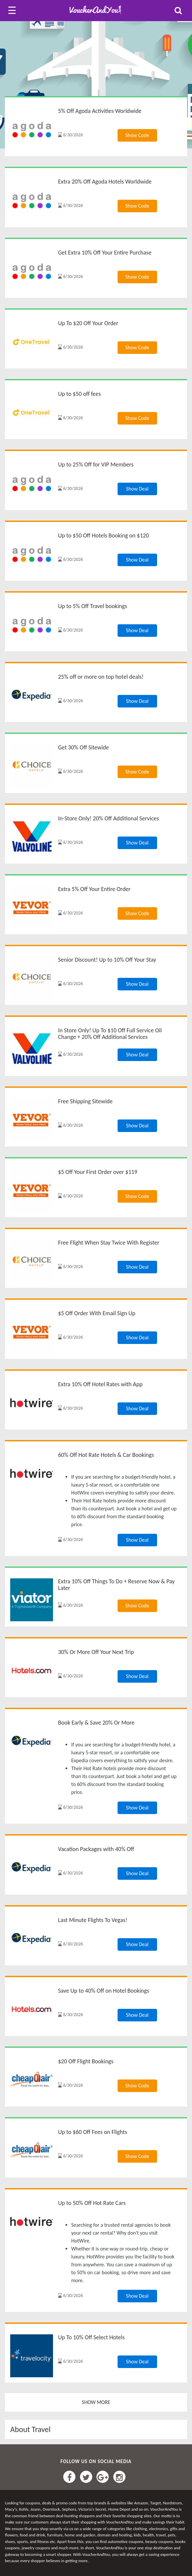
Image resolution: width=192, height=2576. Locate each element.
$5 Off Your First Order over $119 (97, 1172)
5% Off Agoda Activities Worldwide (99, 111)
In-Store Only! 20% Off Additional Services (108, 818)
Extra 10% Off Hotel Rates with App (100, 1384)
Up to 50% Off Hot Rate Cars (91, 2203)
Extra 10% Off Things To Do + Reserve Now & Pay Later (116, 1585)
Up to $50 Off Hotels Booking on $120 (103, 535)
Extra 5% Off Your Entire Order (94, 889)
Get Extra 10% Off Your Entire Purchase (104, 252)
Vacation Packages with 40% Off (96, 1849)
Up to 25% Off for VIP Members (95, 464)
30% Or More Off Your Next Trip (96, 1652)
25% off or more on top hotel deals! (101, 676)
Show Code (137, 135)
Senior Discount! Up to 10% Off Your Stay (107, 959)
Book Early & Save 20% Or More (96, 1722)
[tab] (96, 2429)
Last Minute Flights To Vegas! (92, 1920)
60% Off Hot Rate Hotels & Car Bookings (106, 1455)
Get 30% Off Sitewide (83, 747)
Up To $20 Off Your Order (88, 323)
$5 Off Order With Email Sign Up (96, 1313)
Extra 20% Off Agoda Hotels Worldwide (104, 181)
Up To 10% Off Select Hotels (91, 2337)
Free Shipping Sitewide (85, 1101)
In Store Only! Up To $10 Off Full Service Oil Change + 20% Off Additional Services (110, 1034)
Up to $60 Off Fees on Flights (92, 2132)
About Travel (30, 2429)
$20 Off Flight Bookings (85, 2061)
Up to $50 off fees (79, 393)
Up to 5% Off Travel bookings (92, 606)
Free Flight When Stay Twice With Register (108, 1242)
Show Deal (137, 489)
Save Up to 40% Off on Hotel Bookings (103, 1990)
